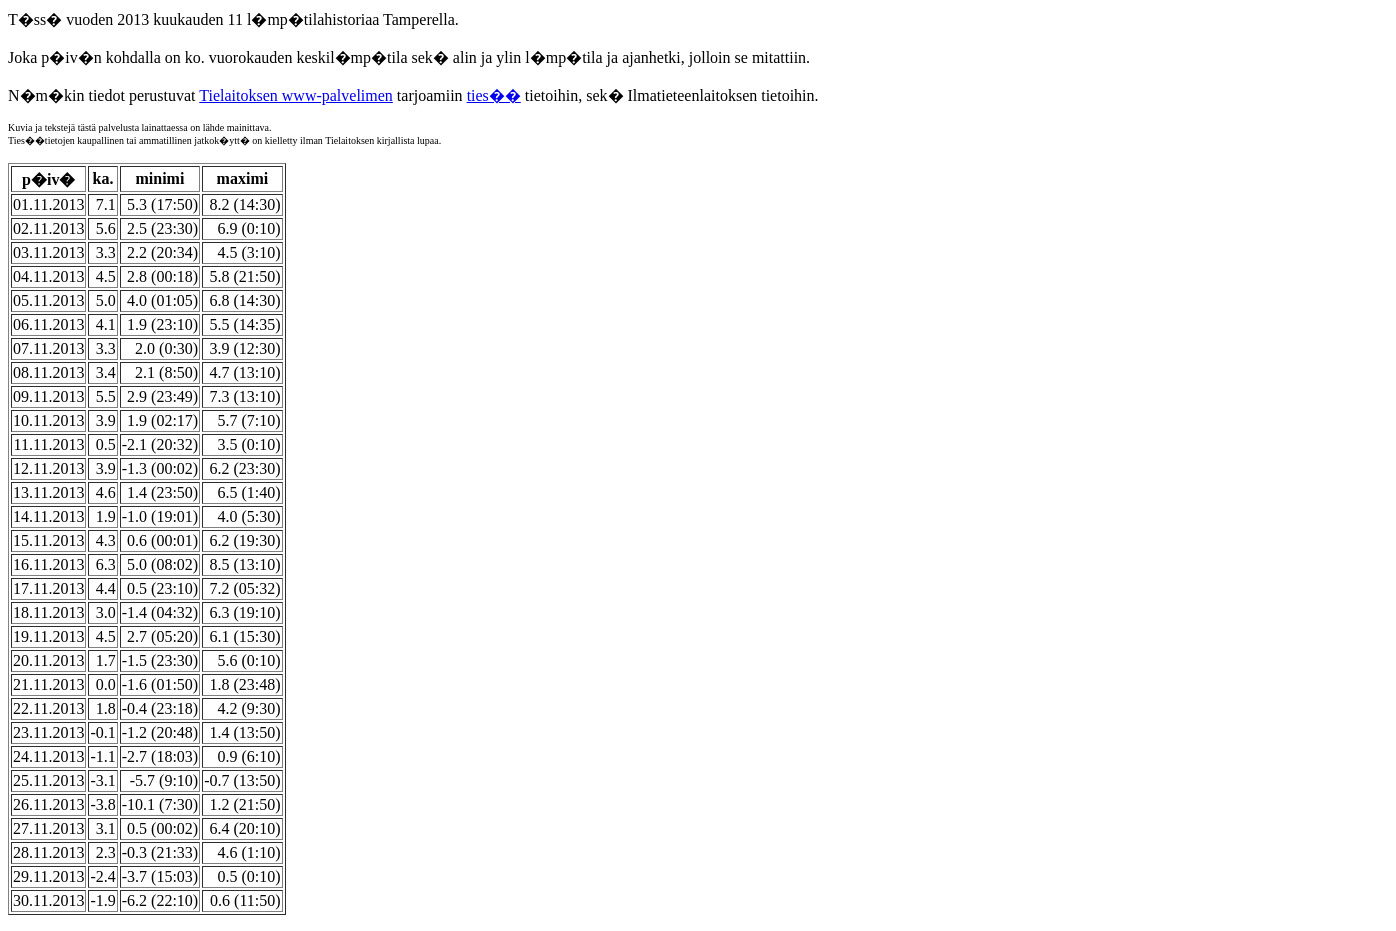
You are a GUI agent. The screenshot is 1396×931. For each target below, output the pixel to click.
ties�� (494, 95)
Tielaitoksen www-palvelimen (296, 95)
